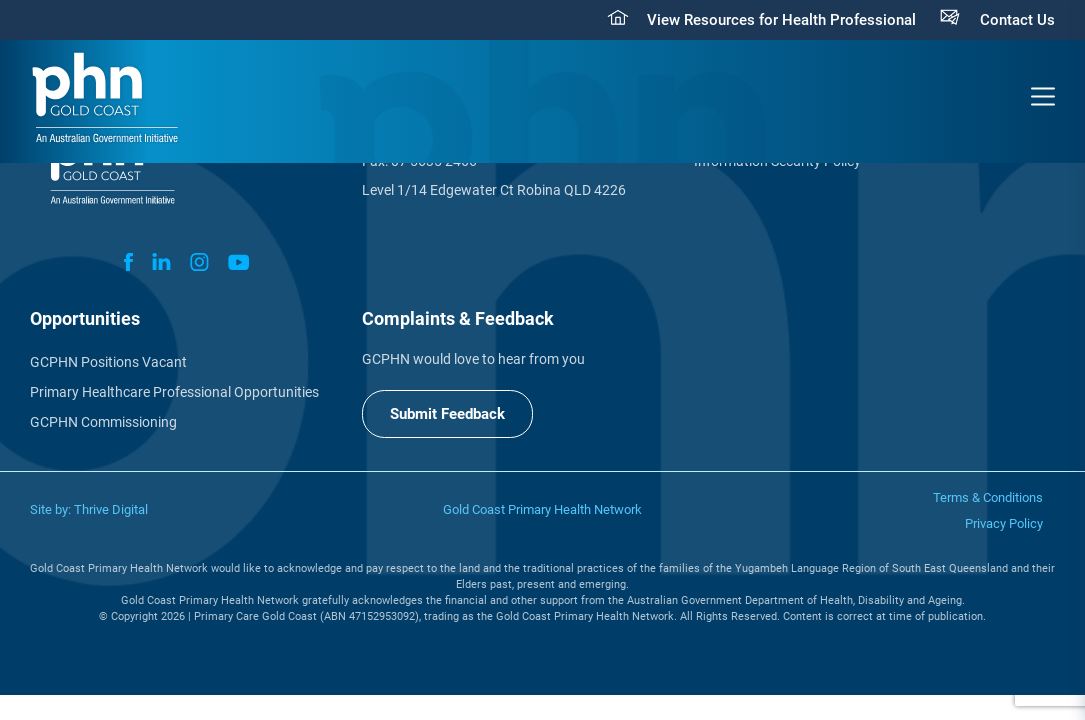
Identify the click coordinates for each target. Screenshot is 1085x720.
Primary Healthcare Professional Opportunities (174, 392)
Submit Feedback (447, 414)
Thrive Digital (111, 509)
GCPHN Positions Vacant (108, 362)
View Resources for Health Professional (781, 20)
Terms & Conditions (988, 497)
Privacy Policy (1004, 523)
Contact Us (1017, 20)
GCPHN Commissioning (103, 422)
